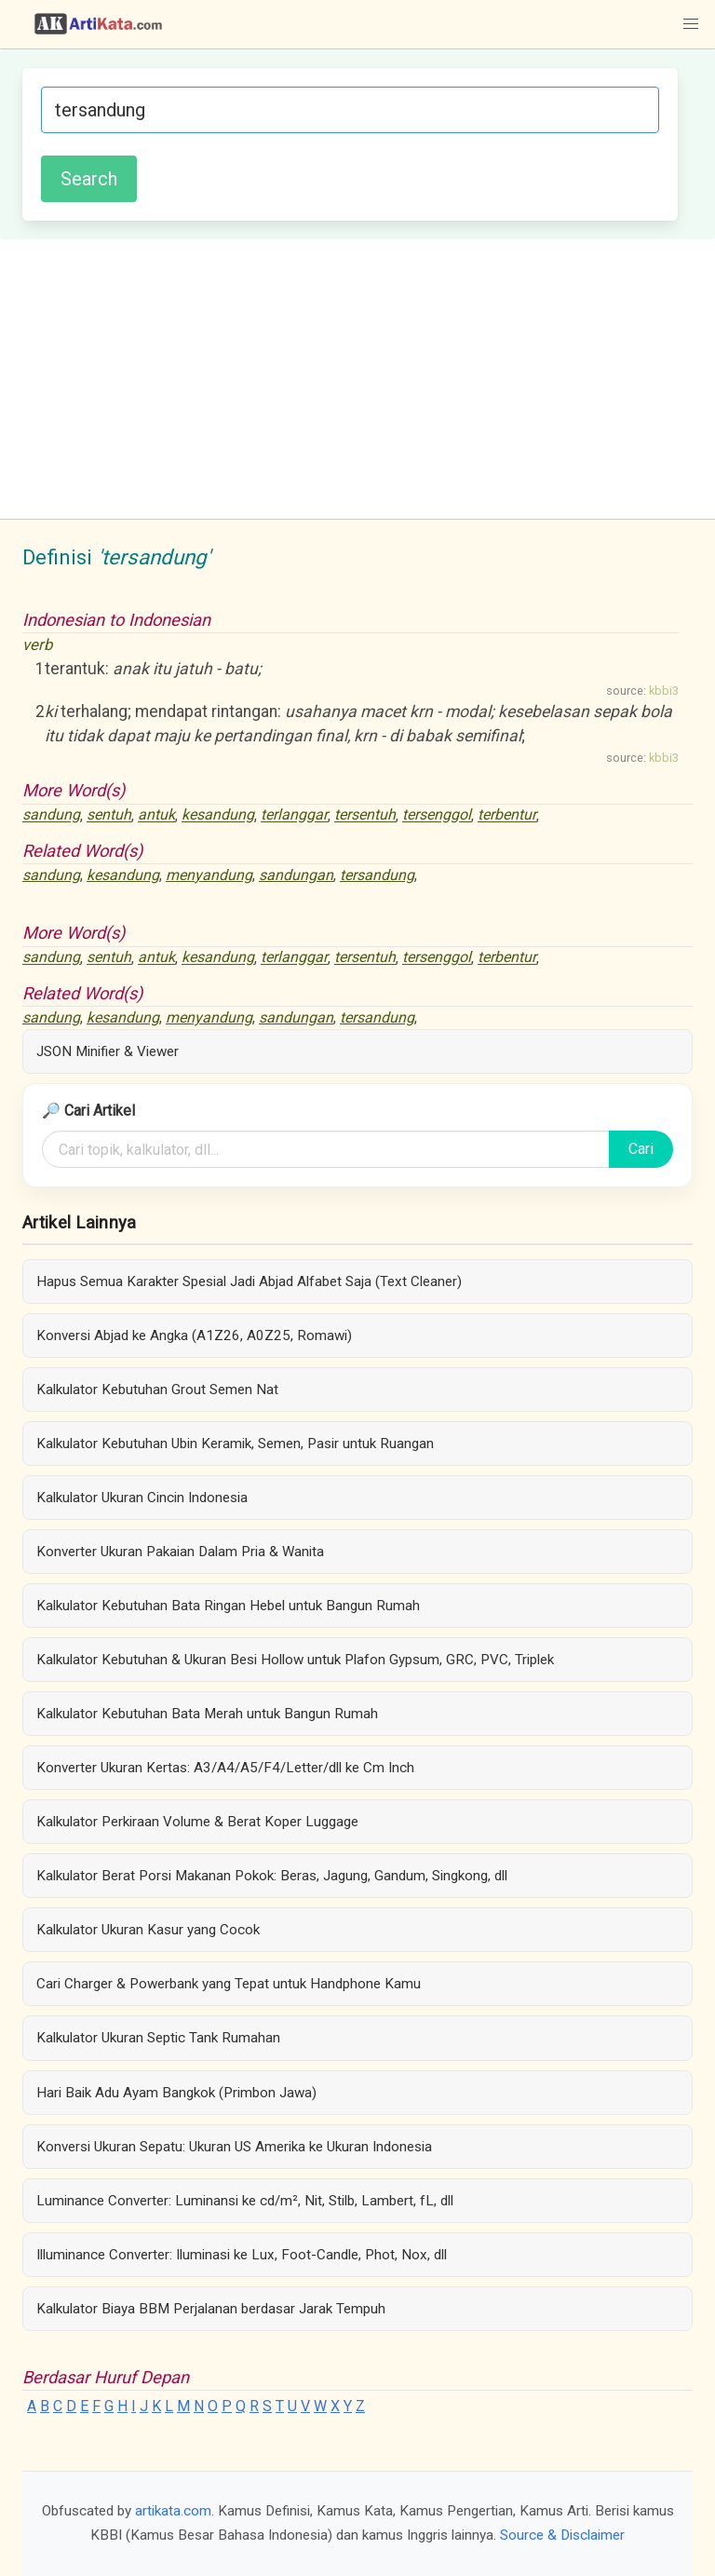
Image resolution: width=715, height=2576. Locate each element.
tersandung (377, 875)
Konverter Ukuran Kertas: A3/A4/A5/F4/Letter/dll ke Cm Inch (225, 1767)
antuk (156, 815)
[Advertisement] (357, 379)
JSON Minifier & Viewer (107, 1051)
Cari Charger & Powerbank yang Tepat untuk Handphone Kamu (228, 1983)
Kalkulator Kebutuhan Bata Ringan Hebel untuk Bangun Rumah (228, 1605)
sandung (51, 815)
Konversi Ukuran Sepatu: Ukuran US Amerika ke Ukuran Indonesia (234, 2146)
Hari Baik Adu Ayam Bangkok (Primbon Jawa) (176, 2092)
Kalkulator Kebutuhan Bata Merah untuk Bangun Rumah (207, 1713)
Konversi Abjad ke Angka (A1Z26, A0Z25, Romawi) (194, 1335)
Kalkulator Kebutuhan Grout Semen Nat (157, 1389)
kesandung (218, 815)
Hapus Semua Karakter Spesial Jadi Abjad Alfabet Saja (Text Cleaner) (249, 1281)
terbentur (507, 815)
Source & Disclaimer (562, 2535)
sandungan (296, 875)
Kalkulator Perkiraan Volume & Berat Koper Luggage (197, 1821)
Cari (641, 1149)
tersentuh (365, 815)
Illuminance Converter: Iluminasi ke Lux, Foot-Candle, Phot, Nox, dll (241, 2254)
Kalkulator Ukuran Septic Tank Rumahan (158, 2037)
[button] (691, 24)
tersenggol (436, 815)
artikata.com (173, 2510)
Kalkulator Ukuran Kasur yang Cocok (148, 1929)
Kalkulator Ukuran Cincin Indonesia (142, 1497)
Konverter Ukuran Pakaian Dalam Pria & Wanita (180, 1551)
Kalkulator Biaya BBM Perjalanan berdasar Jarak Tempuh (210, 2308)
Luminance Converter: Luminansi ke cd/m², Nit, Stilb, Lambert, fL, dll (244, 2200)
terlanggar (294, 815)
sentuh (109, 815)
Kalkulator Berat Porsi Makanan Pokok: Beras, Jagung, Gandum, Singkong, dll (271, 1875)
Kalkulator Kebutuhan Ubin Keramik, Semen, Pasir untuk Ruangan (235, 1443)
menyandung (209, 875)
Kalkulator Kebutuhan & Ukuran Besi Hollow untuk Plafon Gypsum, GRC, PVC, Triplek (295, 1659)
